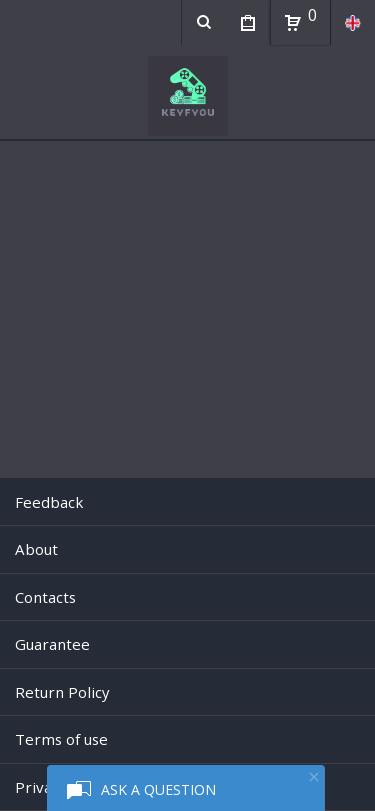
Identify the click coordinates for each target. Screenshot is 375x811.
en (352, 22)
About (36, 549)
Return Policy (62, 692)
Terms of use (61, 739)
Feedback (49, 502)
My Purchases (247, 25)
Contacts (45, 597)
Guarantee (52, 644)
